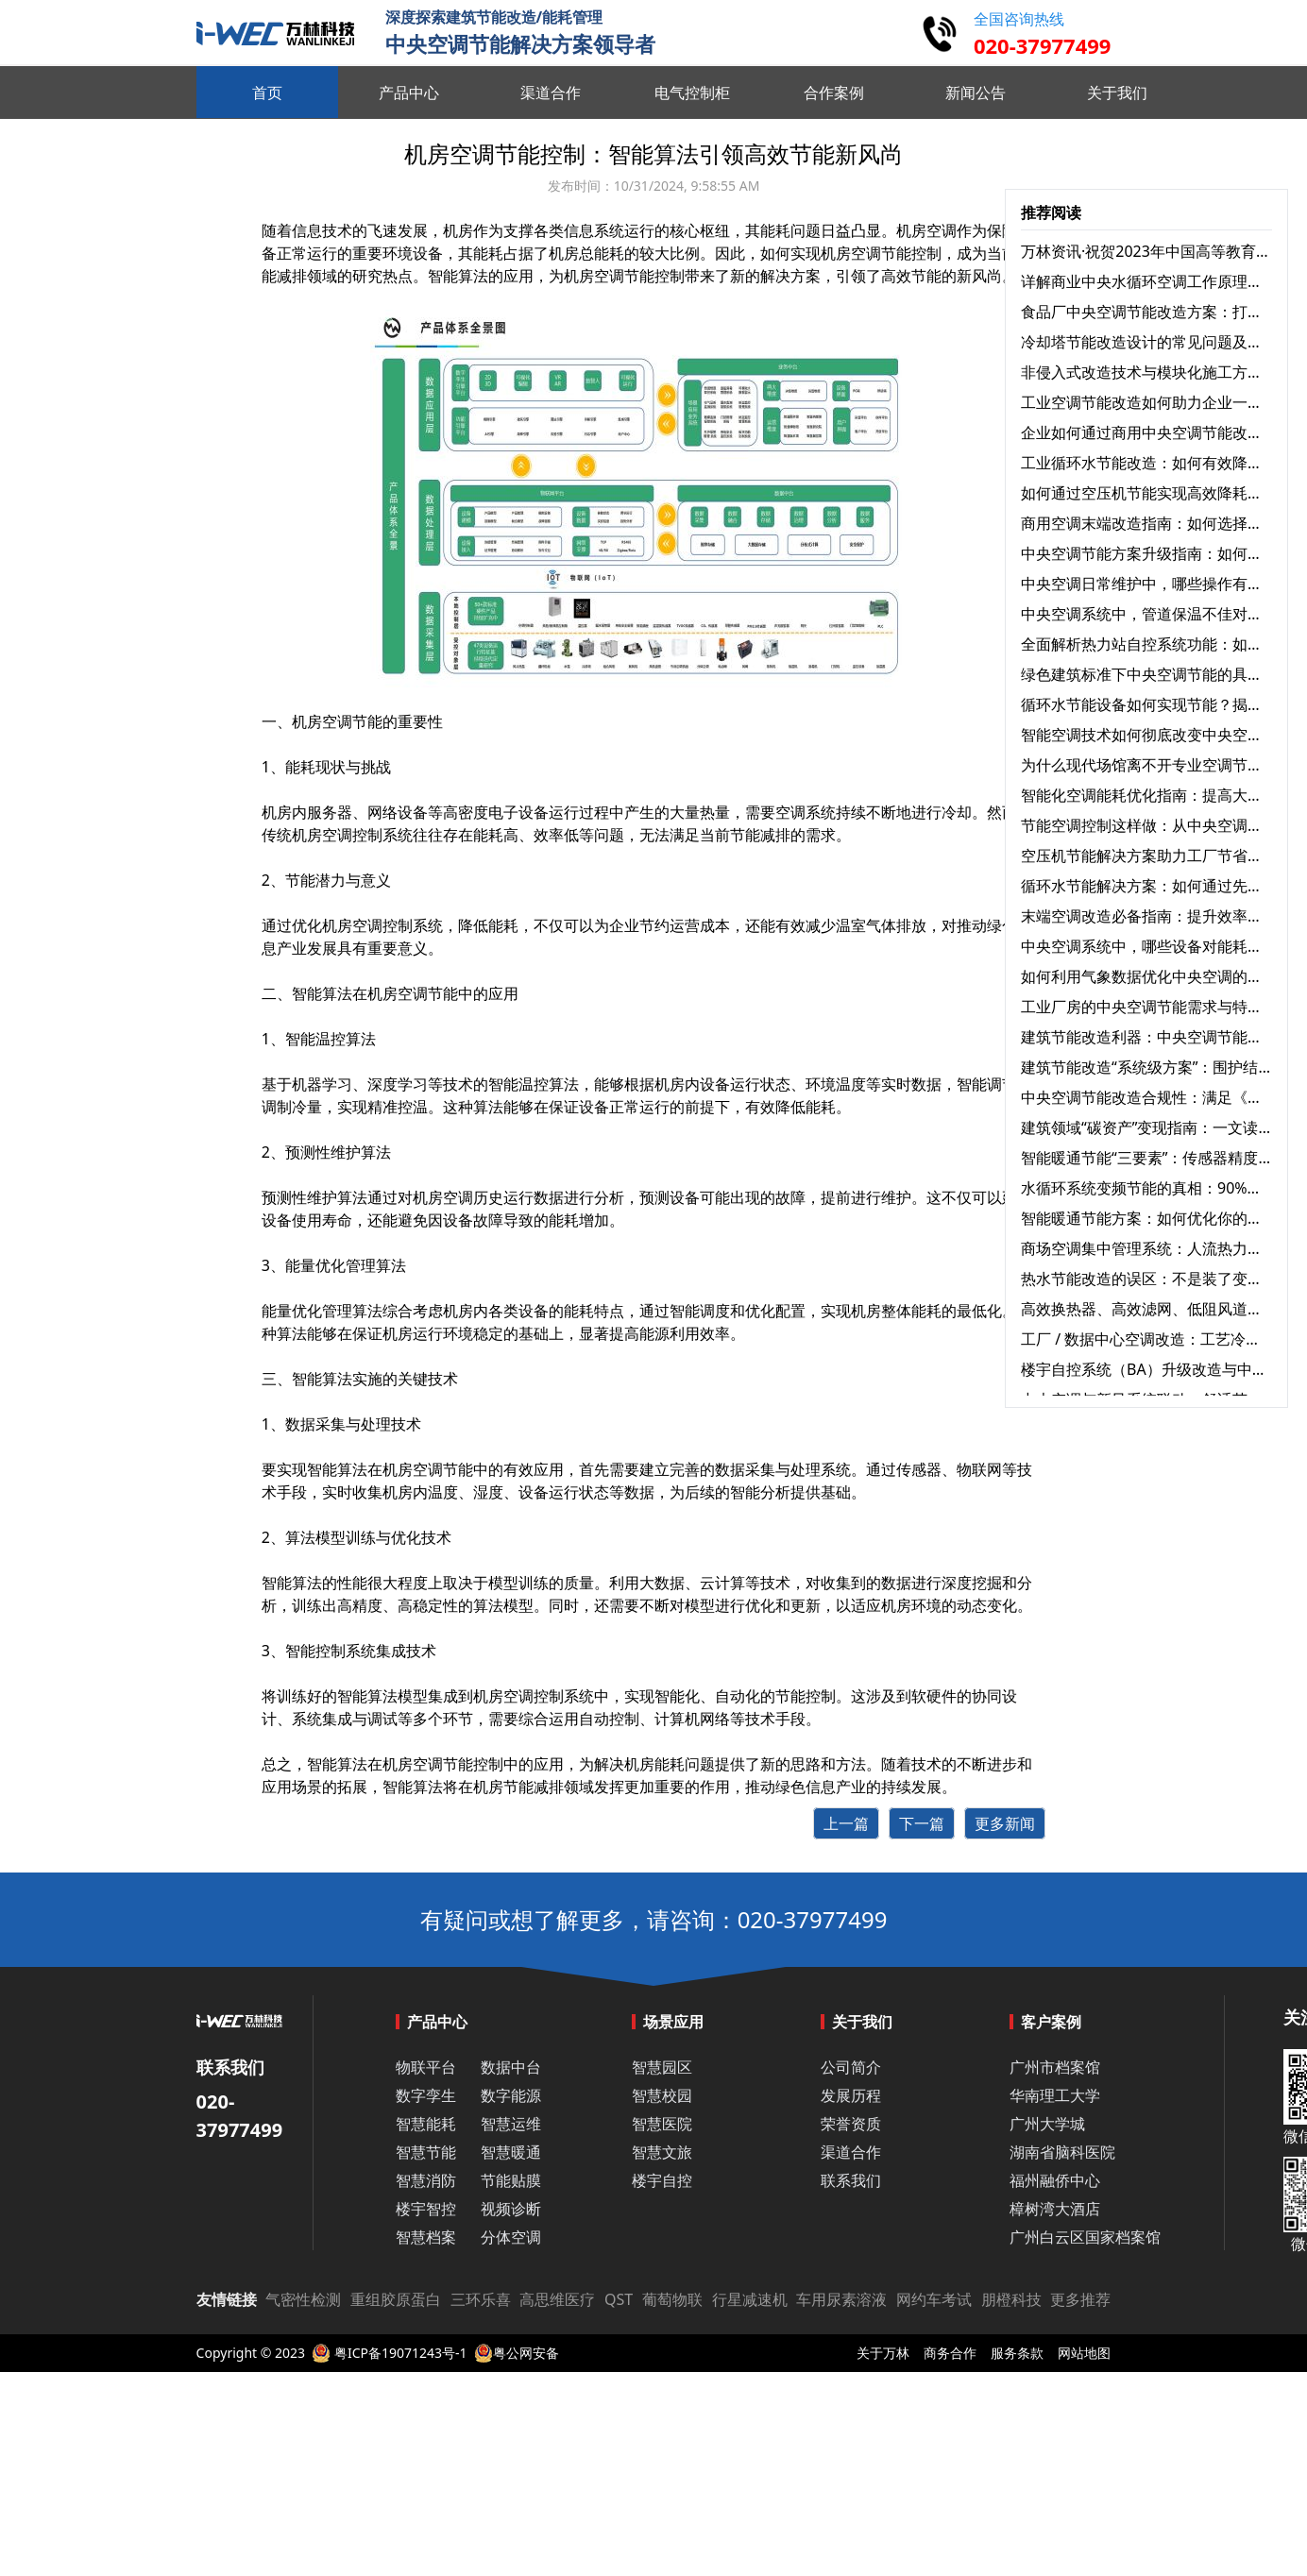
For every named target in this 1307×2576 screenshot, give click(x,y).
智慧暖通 (511, 2152)
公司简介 (851, 2067)
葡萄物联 (672, 2299)
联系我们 (851, 2180)
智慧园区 (662, 2067)
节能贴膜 (511, 2180)
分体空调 (511, 2237)
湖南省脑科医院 (1062, 2152)
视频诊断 (511, 2208)
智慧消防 (426, 2180)
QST (618, 2299)
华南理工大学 (1055, 2095)
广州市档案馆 (1055, 2067)
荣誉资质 (851, 2123)
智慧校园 (662, 2095)
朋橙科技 (1011, 2299)
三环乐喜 (480, 2299)
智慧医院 (662, 2123)
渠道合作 (851, 2152)
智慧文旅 (662, 2152)
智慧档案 (426, 2237)
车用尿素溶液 (841, 2299)
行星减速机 (750, 2299)
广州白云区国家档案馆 (1085, 2237)
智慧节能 (426, 2152)
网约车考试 (934, 2299)
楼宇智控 (426, 2208)
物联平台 (426, 2067)
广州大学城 (1047, 2123)
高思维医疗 (557, 2299)
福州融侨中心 (1055, 2180)
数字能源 (511, 2095)
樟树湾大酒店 (1055, 2208)
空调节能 (881, 253)
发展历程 (851, 2095)
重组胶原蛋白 (395, 2299)
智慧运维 (511, 2123)
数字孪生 (426, 2095)
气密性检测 (303, 2299)
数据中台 (511, 2067)
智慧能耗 (426, 2123)
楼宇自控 (662, 2180)
